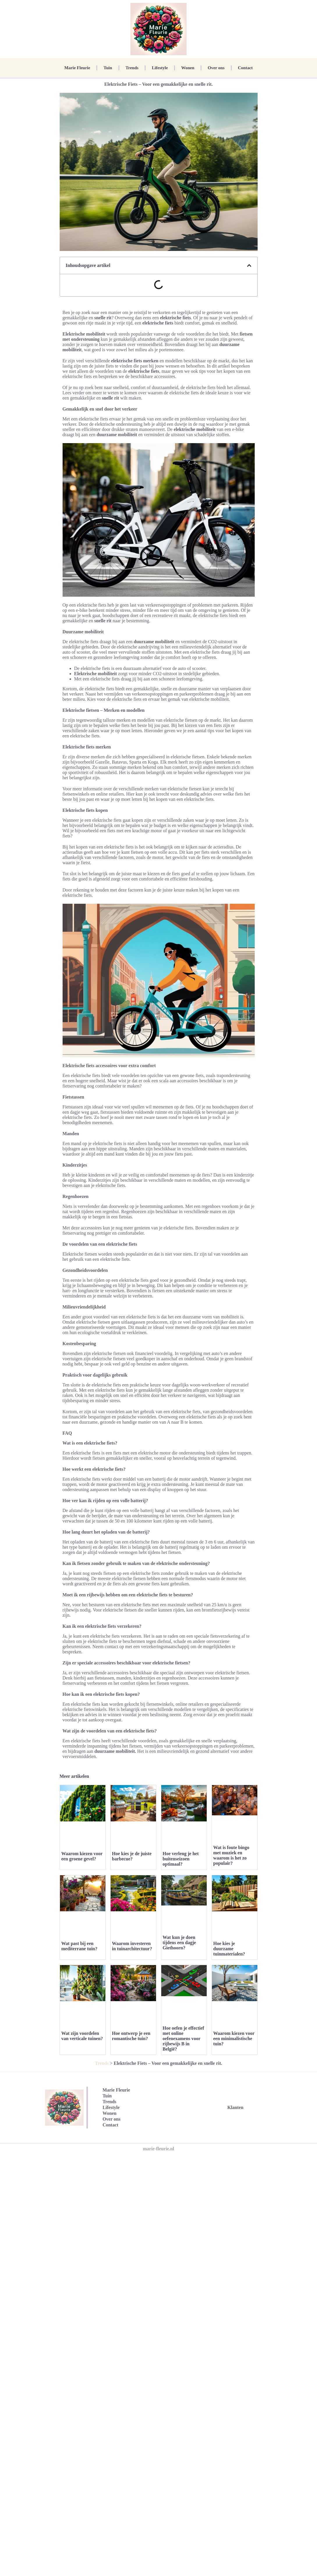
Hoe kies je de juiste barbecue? (132, 1856)
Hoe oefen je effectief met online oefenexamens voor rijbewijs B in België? (183, 2161)
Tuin (108, 67)
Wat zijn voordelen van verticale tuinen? (82, 2036)
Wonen (187, 67)
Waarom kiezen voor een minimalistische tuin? (234, 2180)
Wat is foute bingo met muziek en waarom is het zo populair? (231, 1855)
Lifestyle (160, 67)
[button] (249, 265)
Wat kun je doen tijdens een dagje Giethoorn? (179, 1942)
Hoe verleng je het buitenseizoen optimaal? (181, 1859)
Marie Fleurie (77, 67)
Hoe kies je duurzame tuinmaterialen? (229, 1948)
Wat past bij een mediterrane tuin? (79, 1946)
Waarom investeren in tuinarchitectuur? (132, 1946)
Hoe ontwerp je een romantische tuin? (131, 2178)
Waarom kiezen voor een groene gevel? (82, 1856)
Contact (245, 67)
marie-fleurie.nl (158, 2285)
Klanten (235, 2244)
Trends (131, 67)
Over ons (216, 67)
